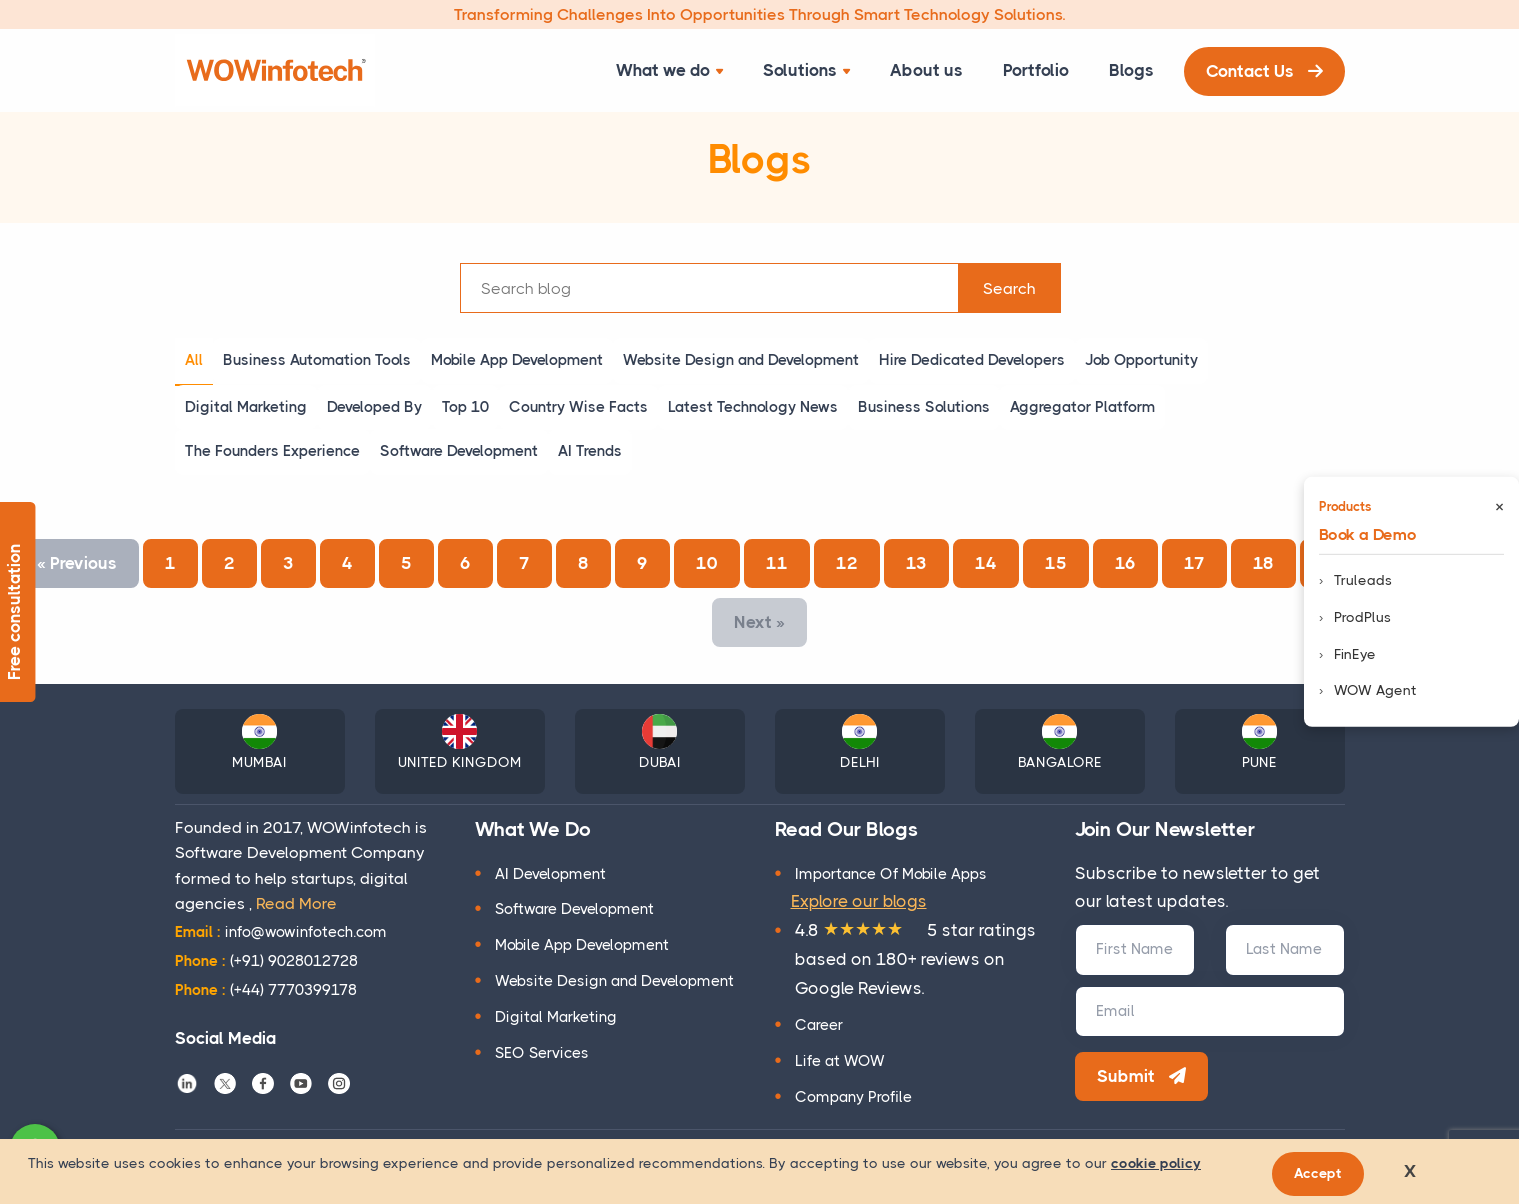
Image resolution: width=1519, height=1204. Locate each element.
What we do (669, 70)
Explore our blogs (859, 901)
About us (926, 70)
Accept (1318, 1173)
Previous (77, 563)
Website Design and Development (614, 981)
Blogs (1131, 70)
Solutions (806, 70)
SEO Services (542, 1053)
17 (1194, 563)
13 (916, 563)
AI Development (550, 874)
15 (1056, 563)
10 (707, 563)
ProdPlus (1362, 617)
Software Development (574, 909)
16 (1125, 563)
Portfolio (1036, 70)
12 (847, 563)
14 (986, 563)
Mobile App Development (582, 945)
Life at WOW (840, 1061)
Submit (1141, 1076)
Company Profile (853, 1097)
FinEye (1355, 653)
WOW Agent (1375, 690)
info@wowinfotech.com (281, 932)
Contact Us (1264, 71)
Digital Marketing (556, 1017)
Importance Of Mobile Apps (891, 874)
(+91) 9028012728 (266, 961)
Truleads (1363, 580)
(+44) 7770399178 (266, 990)
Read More (296, 903)
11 (777, 563)
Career (819, 1025)
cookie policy (1156, 1163)
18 (1263, 563)
